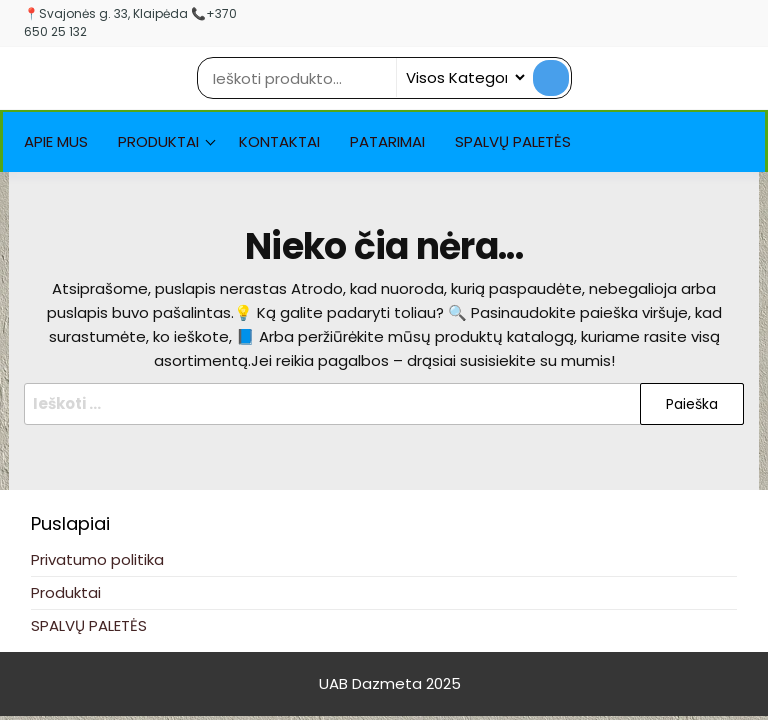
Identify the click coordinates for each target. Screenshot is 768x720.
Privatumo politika (97, 559)
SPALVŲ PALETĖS (513, 141)
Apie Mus (56, 141)
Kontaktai (279, 141)
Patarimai (387, 141)
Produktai (158, 141)
